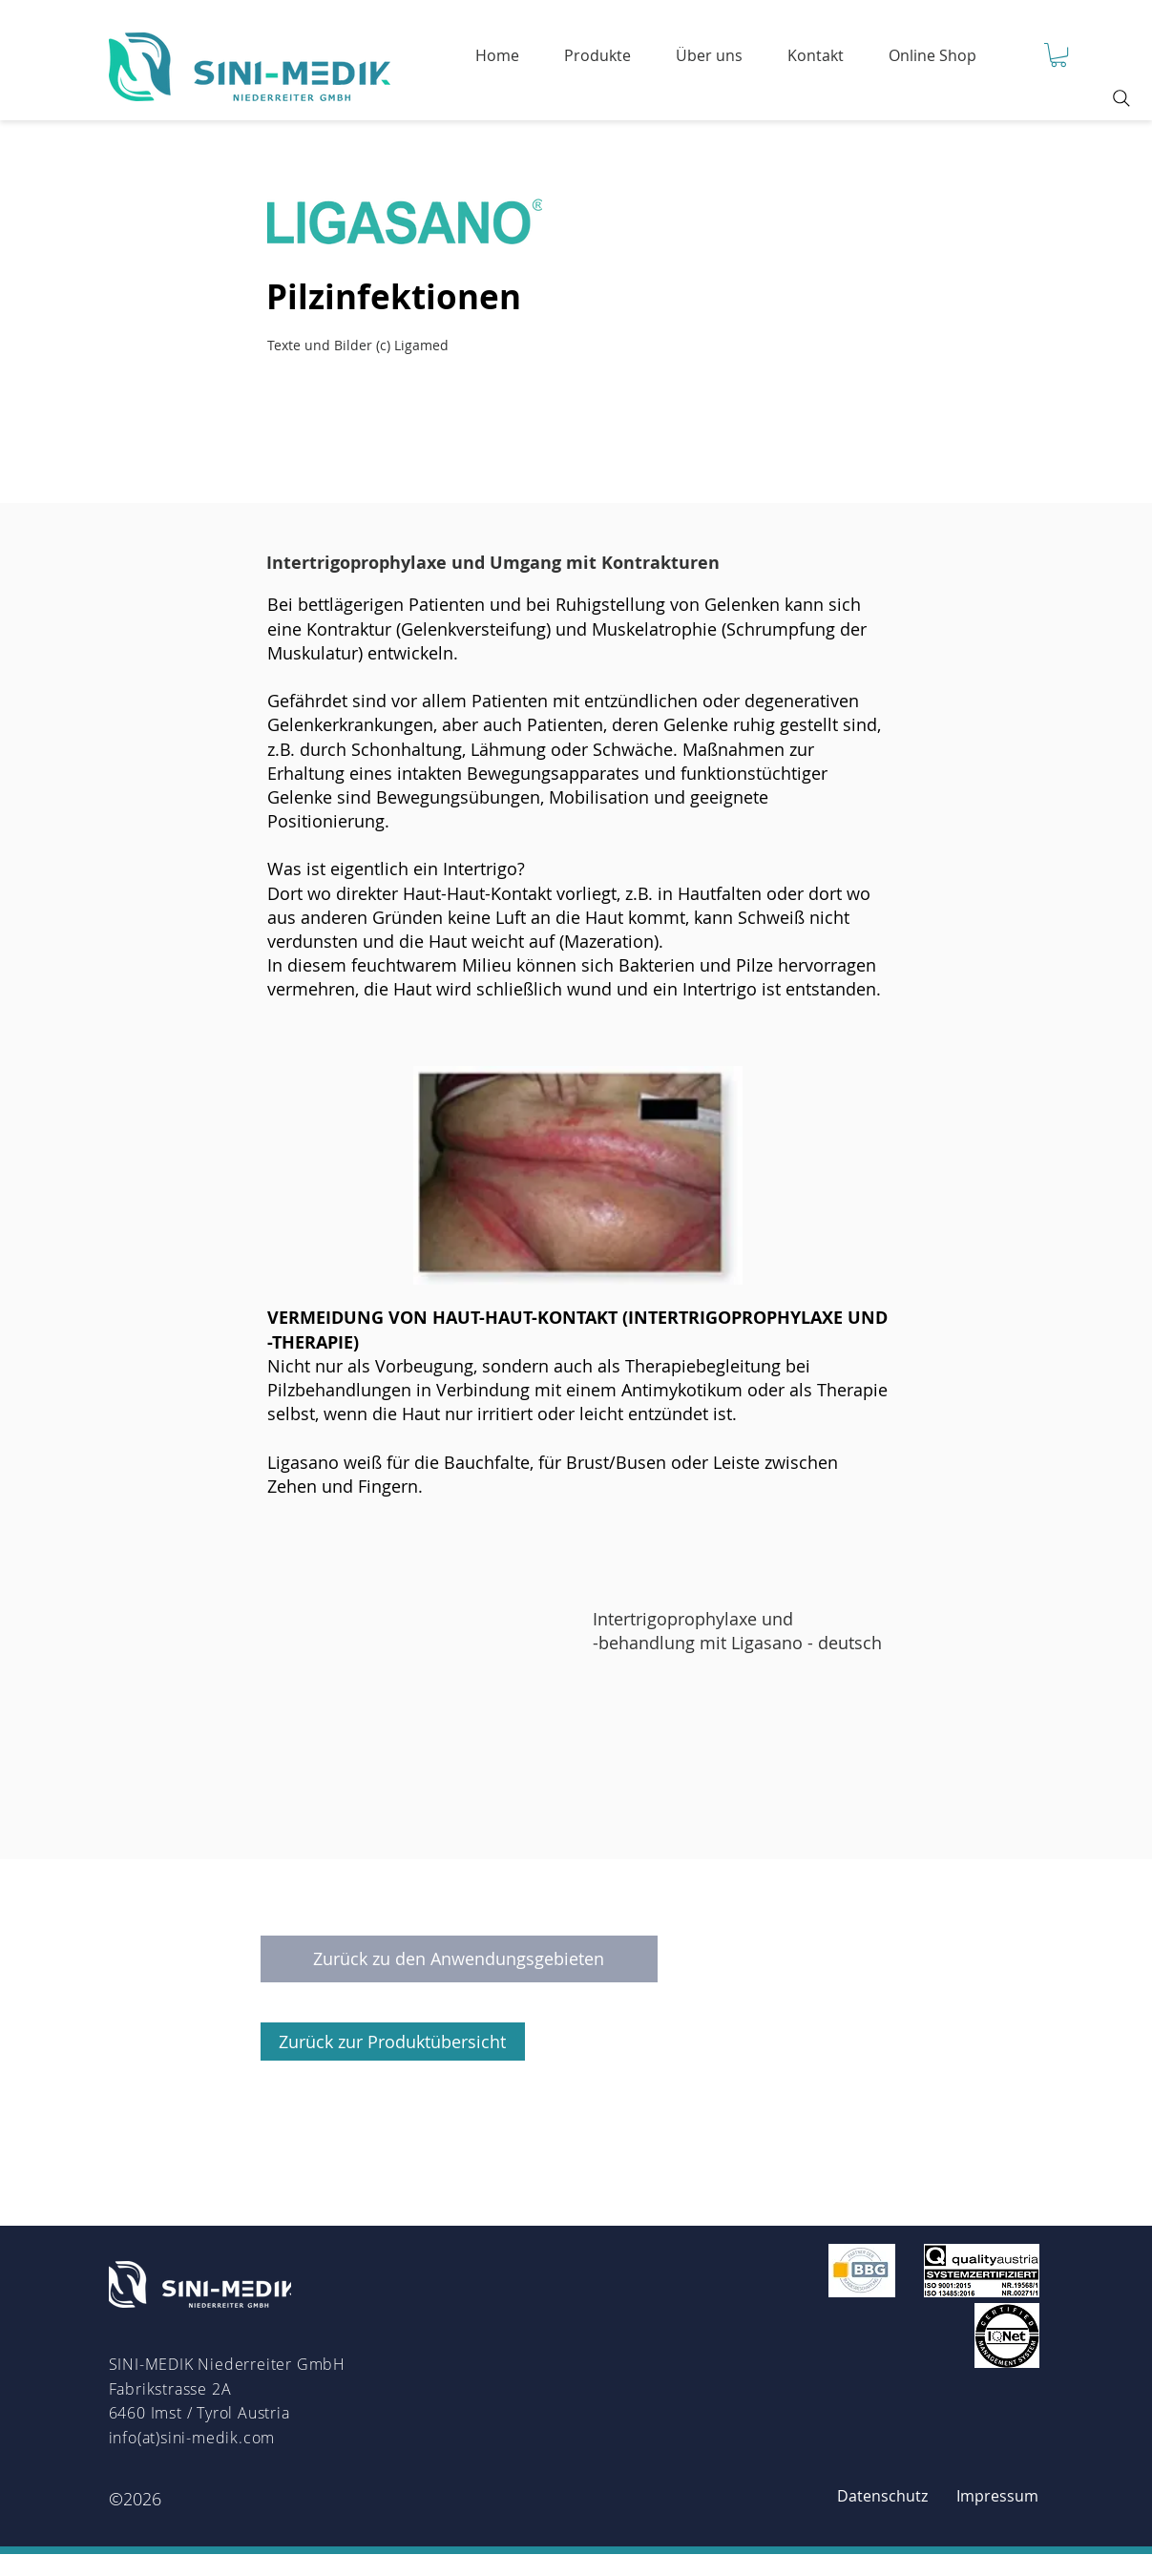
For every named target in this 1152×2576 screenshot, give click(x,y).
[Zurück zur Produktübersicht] (393, 2041)
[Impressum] (997, 2497)
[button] (1058, 55)
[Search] (1121, 98)
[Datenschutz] (883, 2497)
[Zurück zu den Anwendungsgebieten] (459, 1959)
